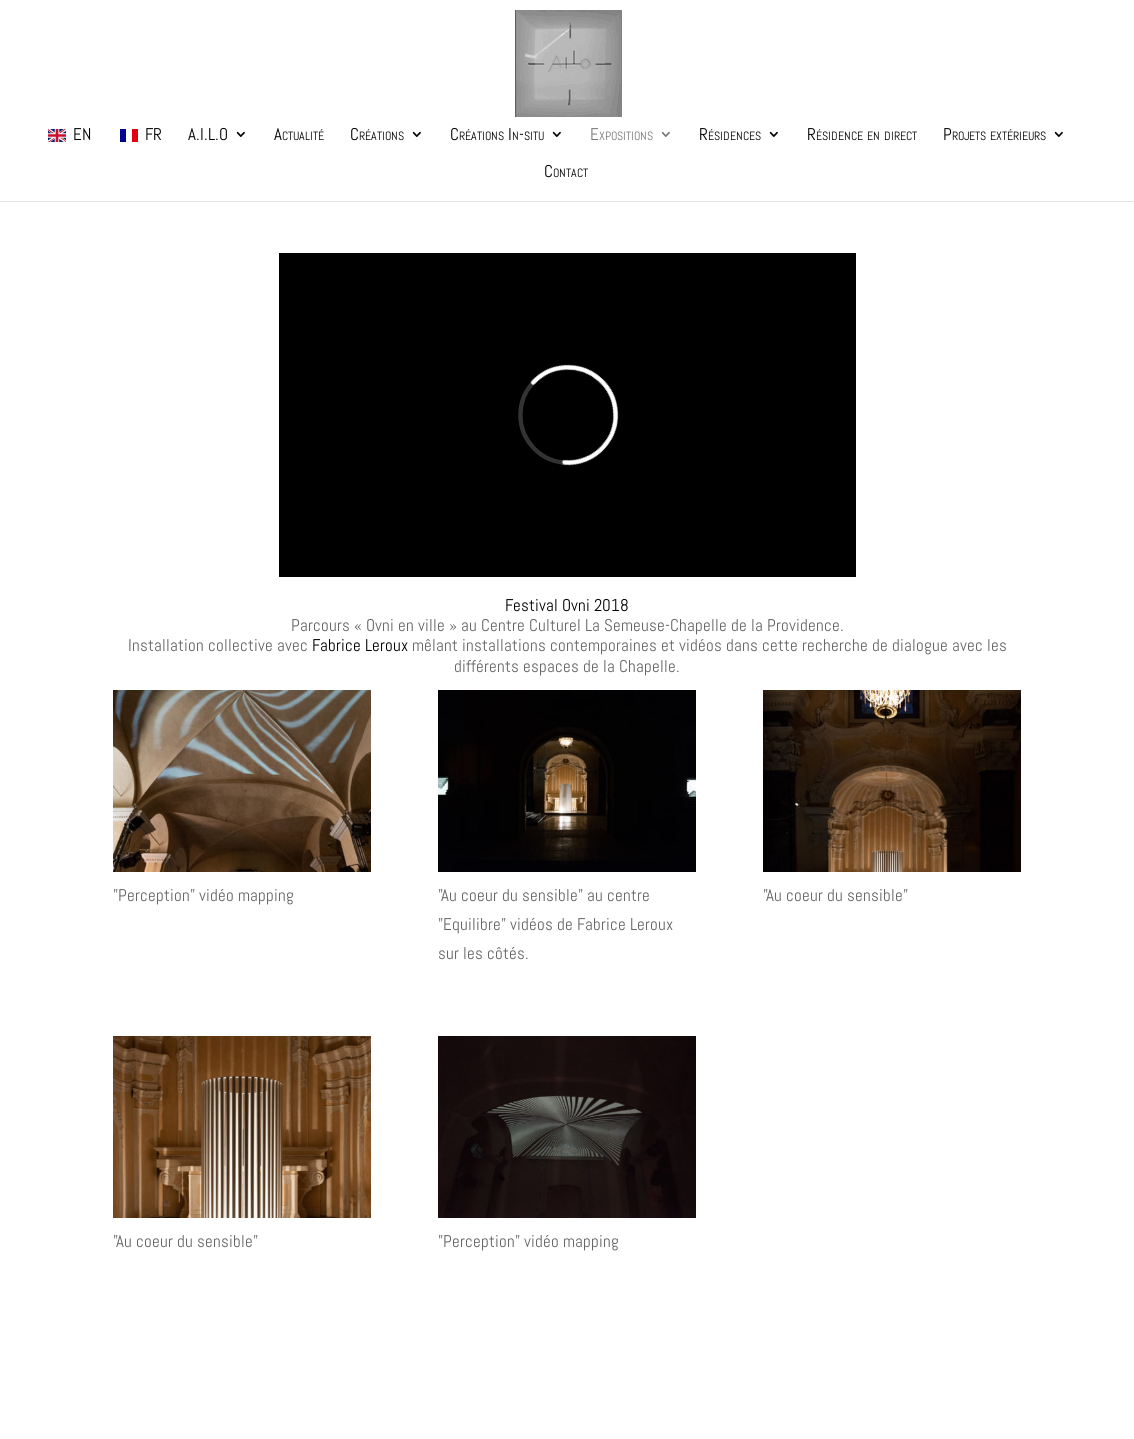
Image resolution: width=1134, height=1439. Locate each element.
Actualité (299, 136)
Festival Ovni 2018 (567, 605)
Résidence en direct (862, 136)
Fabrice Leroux (360, 645)
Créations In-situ (497, 136)
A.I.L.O (208, 136)
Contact (566, 173)
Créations (377, 136)
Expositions (621, 136)
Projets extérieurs (994, 136)
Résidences (730, 136)
